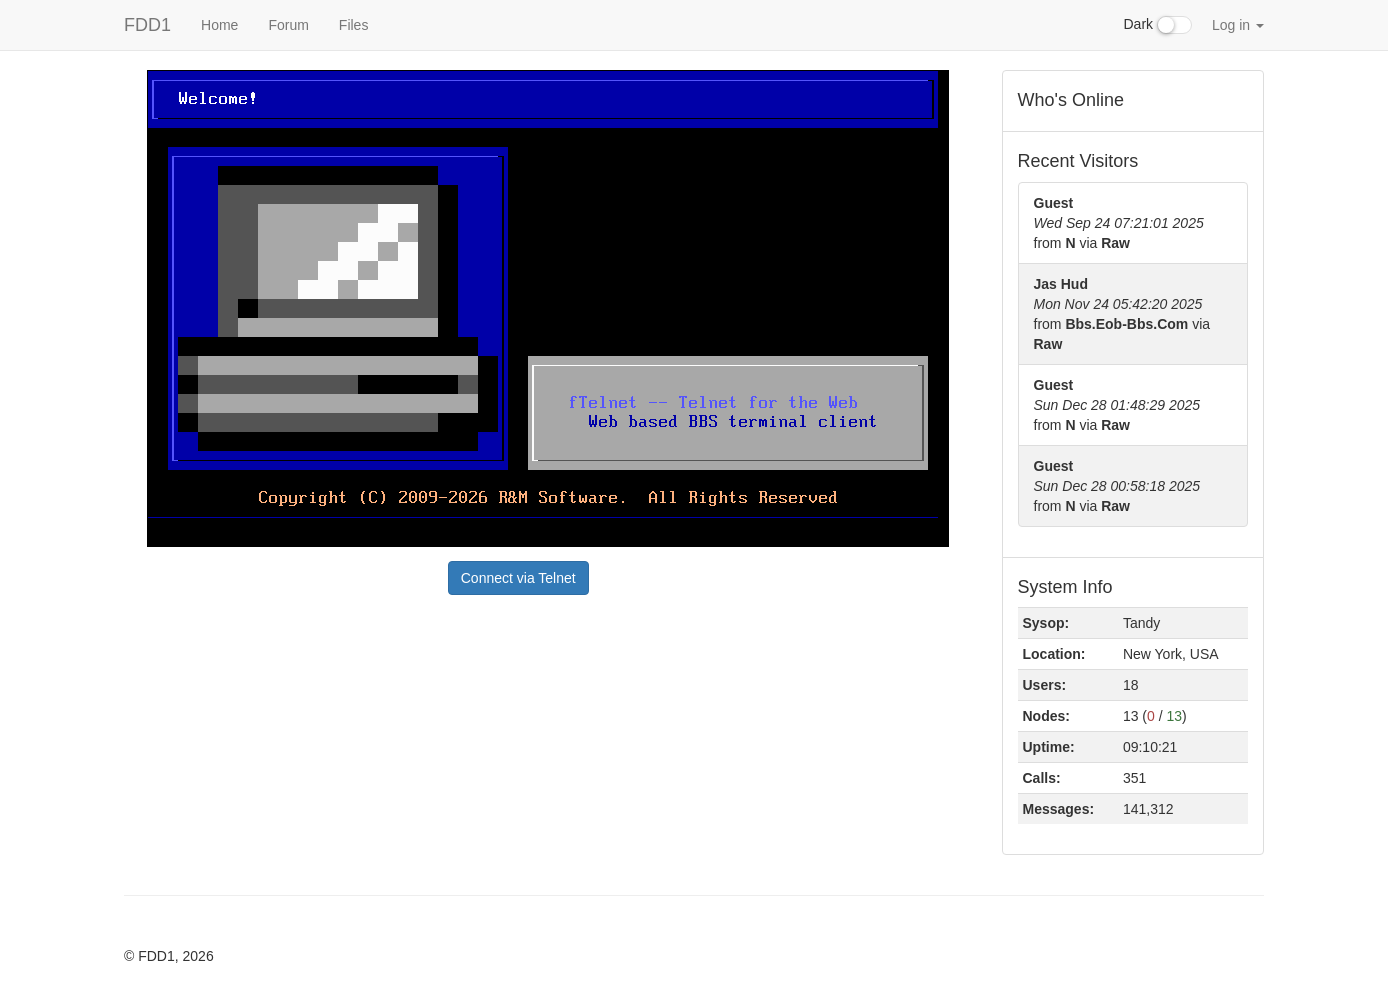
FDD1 (147, 25)
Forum (288, 25)
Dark (1158, 25)
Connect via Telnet (518, 578)
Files (354, 25)
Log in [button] (1238, 25)
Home (219, 25)
